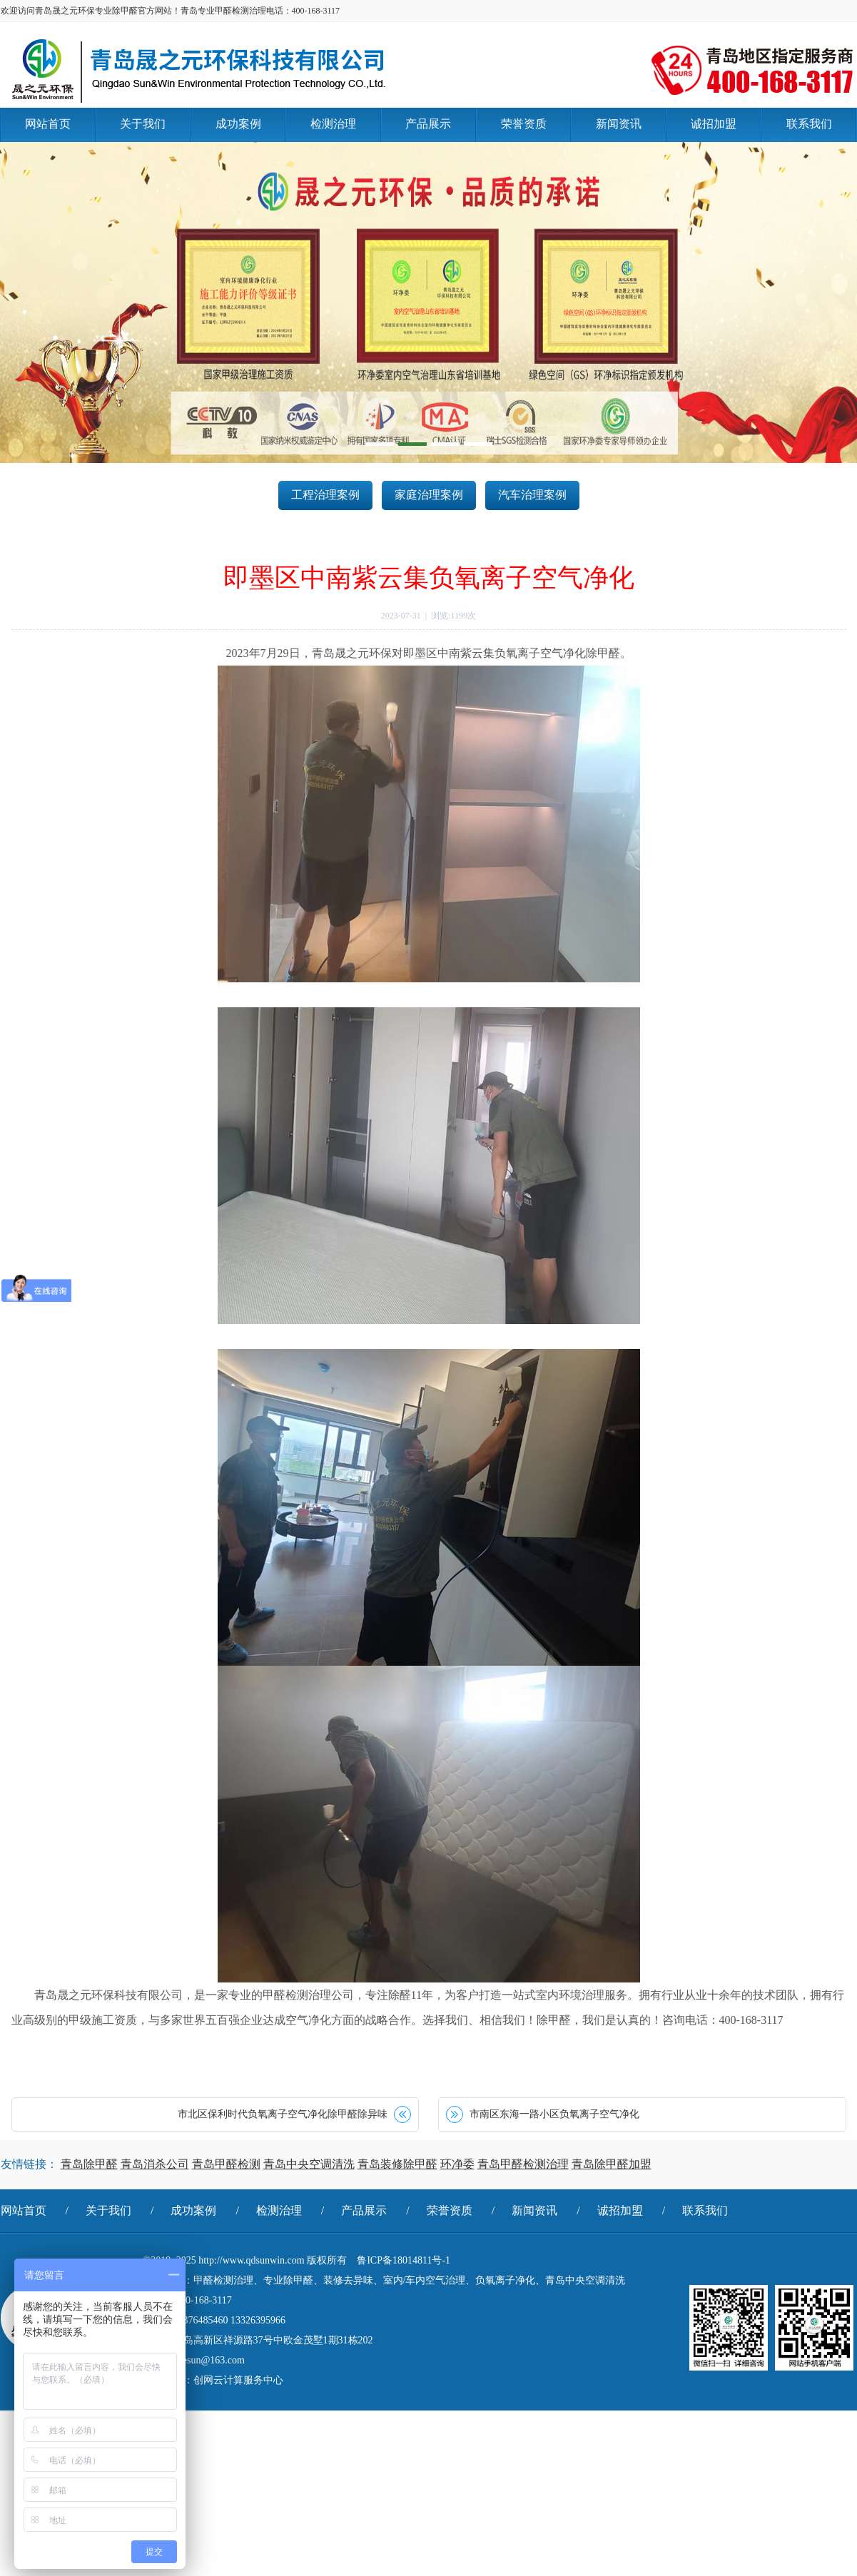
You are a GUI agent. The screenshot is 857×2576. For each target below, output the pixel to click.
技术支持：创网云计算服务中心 (213, 2380)
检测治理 (279, 2210)
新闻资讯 (534, 2210)
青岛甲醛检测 (226, 2164)
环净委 (457, 2164)
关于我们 (108, 2210)
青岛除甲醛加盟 (611, 2164)
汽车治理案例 (532, 495)
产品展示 (364, 2210)
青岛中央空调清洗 (309, 2164)
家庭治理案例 (429, 495)
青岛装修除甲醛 (397, 2164)
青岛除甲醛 (89, 2164)
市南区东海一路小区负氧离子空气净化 (554, 2114)
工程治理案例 (325, 495)
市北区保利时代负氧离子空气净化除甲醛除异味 (282, 2114)
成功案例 (193, 2210)
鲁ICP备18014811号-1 (403, 2260)
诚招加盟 (620, 2210)
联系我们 (705, 2210)
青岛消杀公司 (155, 2164)
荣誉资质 (449, 2210)
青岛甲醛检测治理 (523, 2164)
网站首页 (23, 2210)
